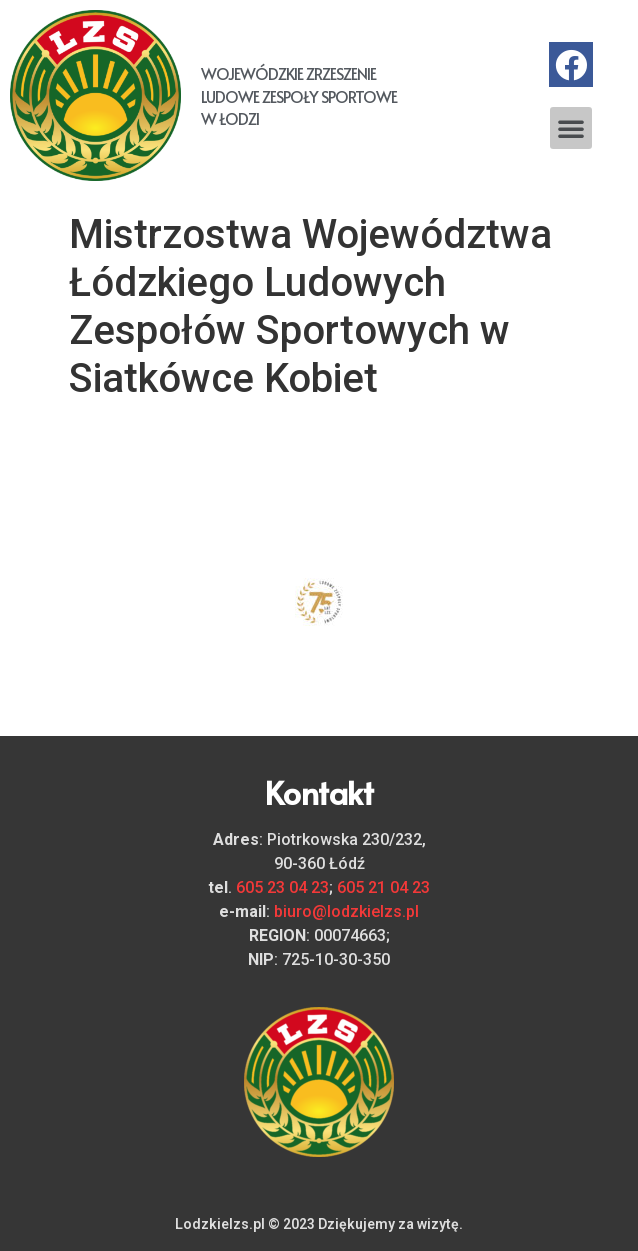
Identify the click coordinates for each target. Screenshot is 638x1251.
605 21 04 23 (383, 887)
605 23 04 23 (282, 887)
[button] (571, 128)
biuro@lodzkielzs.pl (346, 911)
